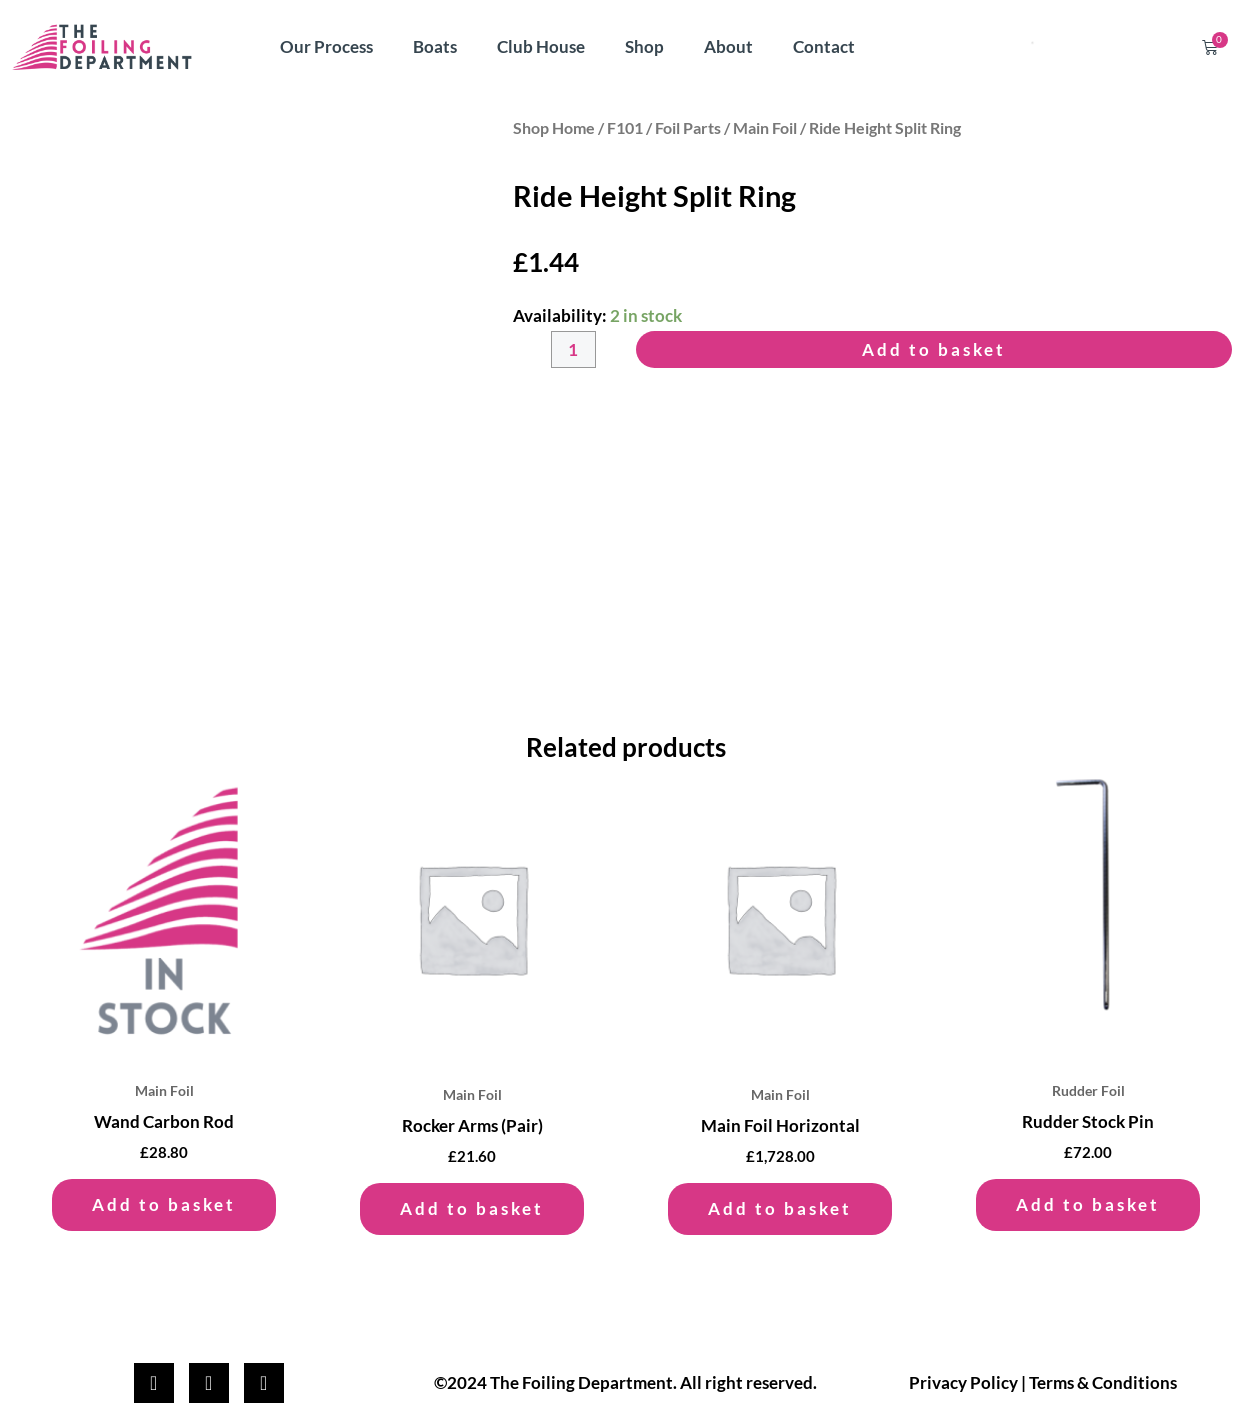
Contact (824, 46)
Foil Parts (688, 128)
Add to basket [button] (164, 1204)
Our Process (326, 46)
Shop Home (554, 128)
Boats (435, 46)
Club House (541, 46)
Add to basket (934, 349)
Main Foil (765, 128)
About (728, 46)
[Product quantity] (573, 349)
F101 (625, 128)
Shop (644, 46)
